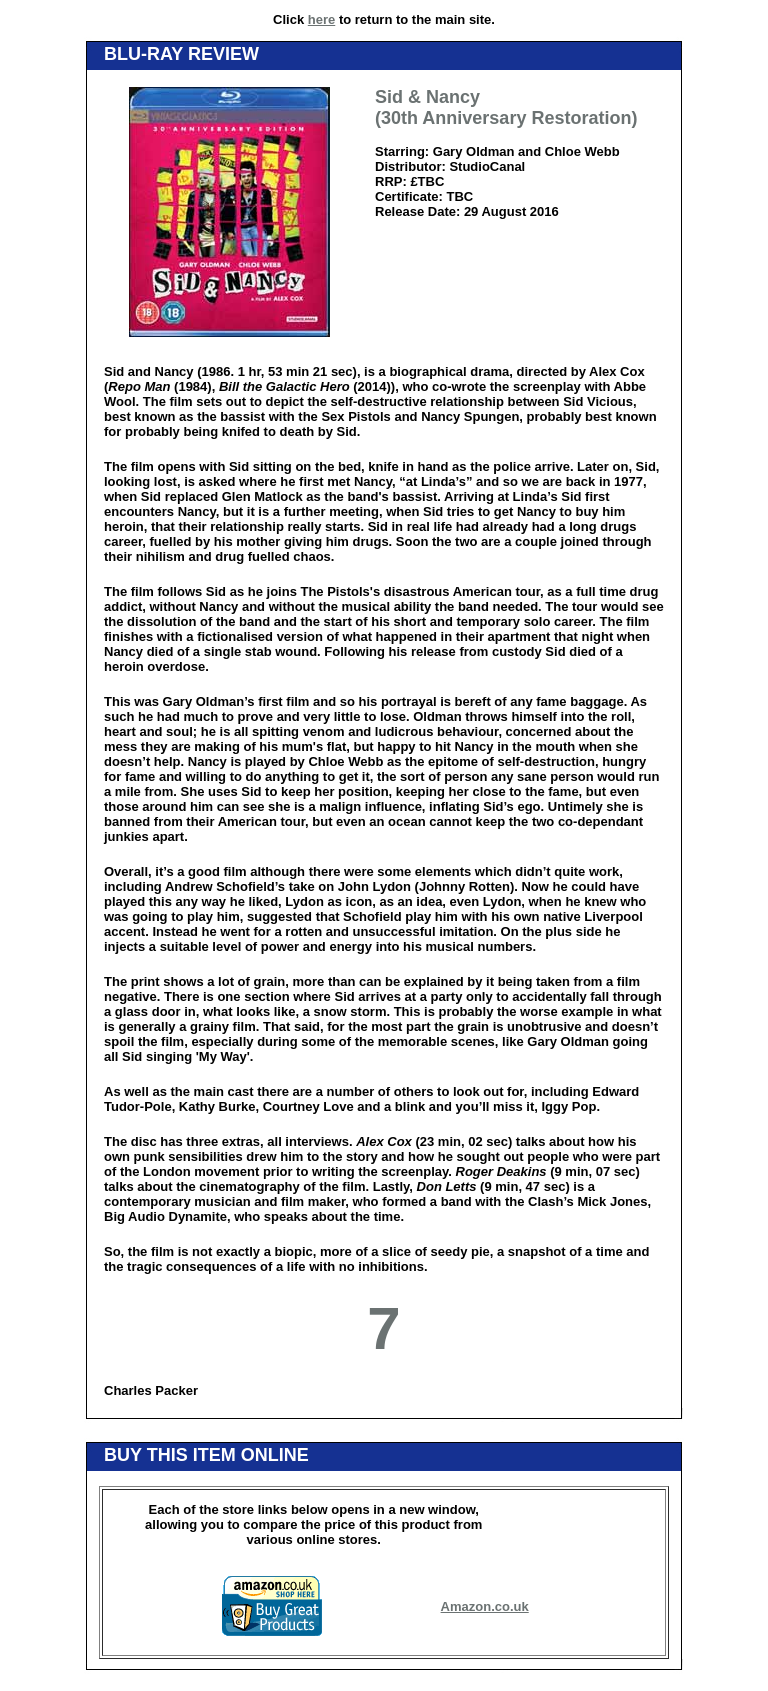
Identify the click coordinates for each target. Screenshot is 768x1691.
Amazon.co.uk (485, 1606)
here (321, 19)
